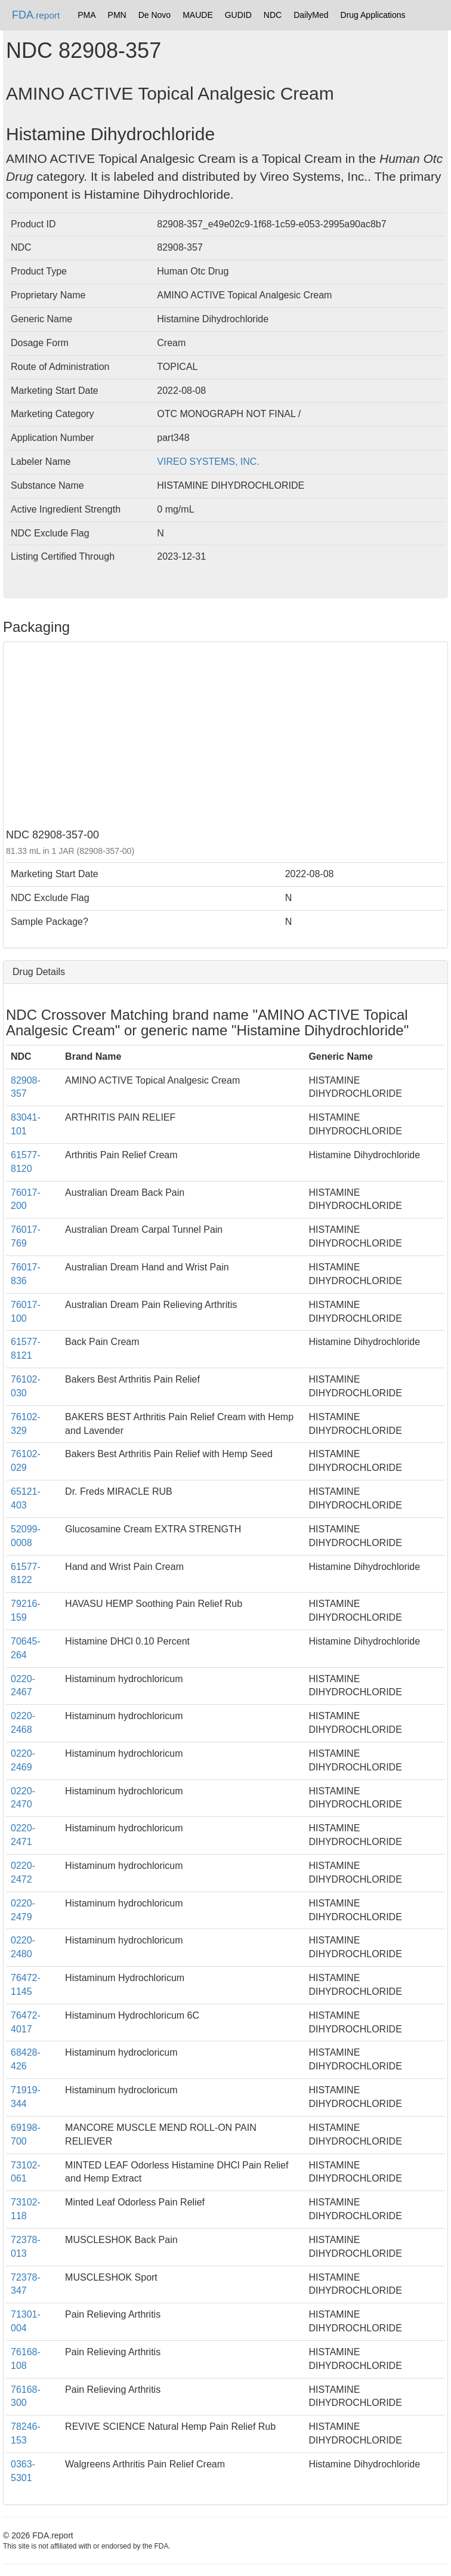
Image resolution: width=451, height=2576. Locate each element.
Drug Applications (373, 15)
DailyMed (311, 15)
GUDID (238, 15)
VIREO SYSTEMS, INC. (208, 461)
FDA (36, 15)
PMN (117, 15)
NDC (273, 15)
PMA (86, 15)
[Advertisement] (225, 733)
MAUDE (198, 15)
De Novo (154, 15)
